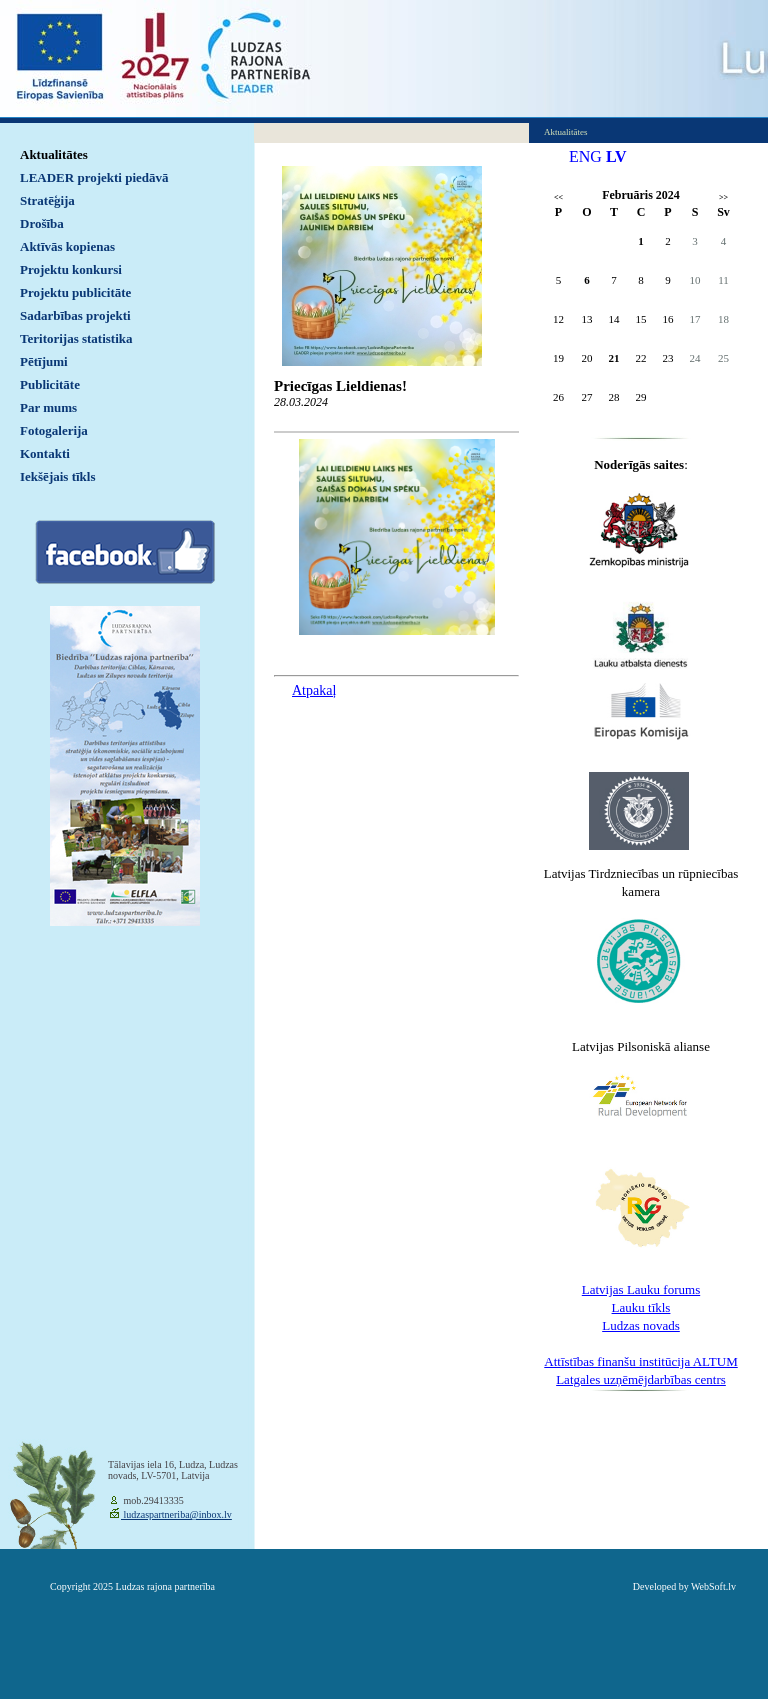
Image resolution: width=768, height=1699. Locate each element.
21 (614, 358)
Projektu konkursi (71, 269)
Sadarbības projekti (75, 315)
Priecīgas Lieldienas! (340, 386)
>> (723, 197)
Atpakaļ (314, 690)
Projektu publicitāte (75, 292)
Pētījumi (44, 361)
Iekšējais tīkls (57, 476)
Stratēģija (47, 200)
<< (558, 197)
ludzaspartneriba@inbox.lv (176, 1514)
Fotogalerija (54, 430)
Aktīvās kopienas (67, 246)
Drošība (42, 223)
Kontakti (45, 453)
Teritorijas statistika (76, 338)
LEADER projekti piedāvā (94, 177)
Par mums (48, 407)
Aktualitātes (54, 154)
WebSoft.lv (713, 1586)
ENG (585, 156)
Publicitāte (50, 384)
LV (616, 156)
